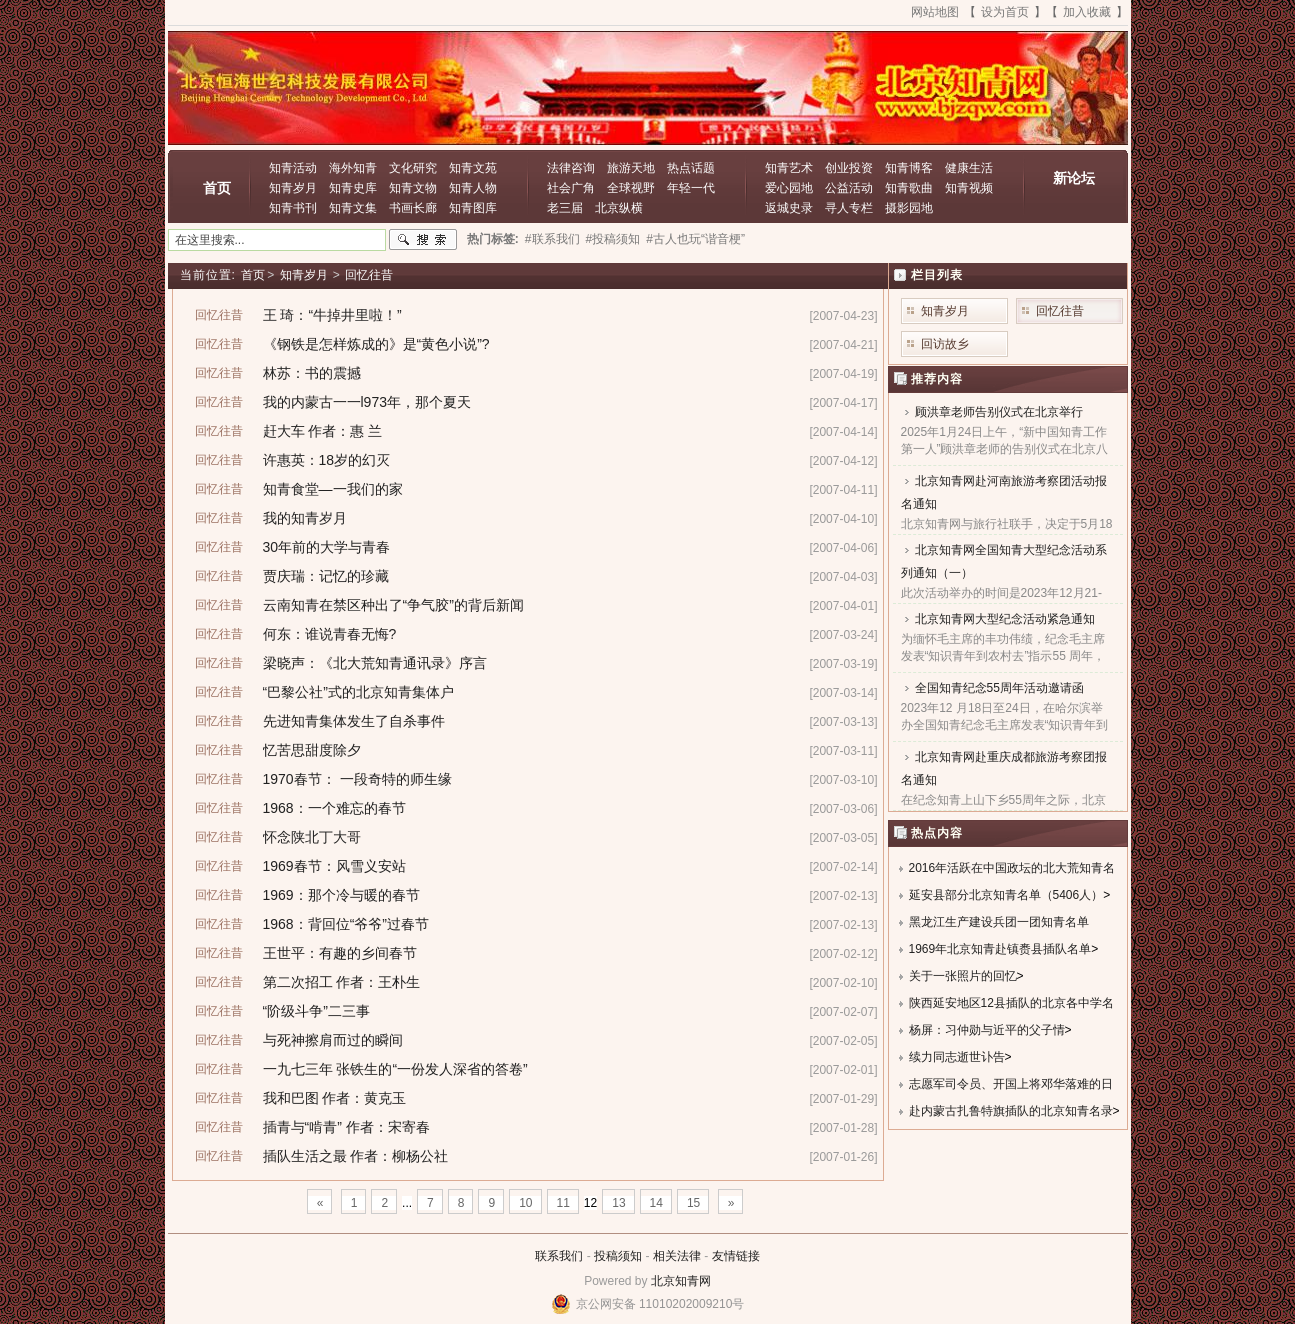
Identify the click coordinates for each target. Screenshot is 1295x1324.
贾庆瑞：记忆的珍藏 (326, 576)
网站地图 (935, 12)
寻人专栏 (849, 208)
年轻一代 (691, 188)
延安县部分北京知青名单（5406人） (1006, 895)
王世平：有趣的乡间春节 (340, 953)
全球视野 (631, 188)
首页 (217, 188)
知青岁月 (293, 188)
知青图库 (473, 208)
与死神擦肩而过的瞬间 (333, 1040)
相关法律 (677, 1256)
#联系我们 (552, 239)
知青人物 (473, 188)
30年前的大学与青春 (327, 547)
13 (618, 1203)
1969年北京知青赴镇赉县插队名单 (1000, 949)
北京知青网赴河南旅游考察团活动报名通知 (1004, 492)
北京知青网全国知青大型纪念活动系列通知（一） (1004, 561)
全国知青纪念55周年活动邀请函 (999, 688)
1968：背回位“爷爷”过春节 (346, 924)
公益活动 (849, 188)
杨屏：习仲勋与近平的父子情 (987, 1030)
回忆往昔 (369, 275)
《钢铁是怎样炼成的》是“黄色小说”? (376, 344)
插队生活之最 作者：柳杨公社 (356, 1156)
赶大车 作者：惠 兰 (323, 431)
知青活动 (293, 168)
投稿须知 (618, 1256)
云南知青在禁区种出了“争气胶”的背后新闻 (393, 605)
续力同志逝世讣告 (957, 1057)
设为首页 (1005, 12)
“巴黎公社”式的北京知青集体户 (358, 692)
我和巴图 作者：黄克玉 (335, 1098)
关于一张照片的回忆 (963, 976)
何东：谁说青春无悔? (330, 634)
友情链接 (736, 1256)
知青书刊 (293, 208)
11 (563, 1203)
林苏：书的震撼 (312, 373)
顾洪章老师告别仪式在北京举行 (999, 412)
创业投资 (849, 168)
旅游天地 (631, 168)
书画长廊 (413, 208)
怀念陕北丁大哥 (312, 837)
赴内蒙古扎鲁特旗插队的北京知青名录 (1011, 1111)
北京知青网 (681, 1281)
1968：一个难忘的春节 (334, 808)
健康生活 (969, 168)
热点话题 (691, 168)
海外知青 (353, 168)
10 (525, 1203)
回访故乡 (945, 344)
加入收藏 (1087, 12)
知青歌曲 (909, 188)
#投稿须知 (613, 239)
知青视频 (969, 188)
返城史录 (789, 208)
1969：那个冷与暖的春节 (341, 895)
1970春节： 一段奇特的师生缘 (357, 779)
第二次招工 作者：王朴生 (342, 982)
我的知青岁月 (305, 518)
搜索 (423, 240)
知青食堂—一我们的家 (333, 489)
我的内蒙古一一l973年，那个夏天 (367, 402)
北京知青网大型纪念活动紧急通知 (1005, 619)
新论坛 (1074, 178)
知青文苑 (473, 168)
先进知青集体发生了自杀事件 (354, 721)
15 (693, 1203)
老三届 (565, 208)
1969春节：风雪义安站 (334, 866)
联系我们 (559, 1256)
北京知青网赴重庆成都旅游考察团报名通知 (1004, 768)
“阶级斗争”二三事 (316, 1011)
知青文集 (353, 208)
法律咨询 (571, 168)
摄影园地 (909, 208)
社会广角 (571, 188)
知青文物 (413, 188)
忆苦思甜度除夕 (312, 750)
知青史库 (353, 188)
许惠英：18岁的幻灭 (327, 460)
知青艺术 (789, 168)
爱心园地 (789, 188)
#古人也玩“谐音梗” (695, 239)
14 (656, 1203)
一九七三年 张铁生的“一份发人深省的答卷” (395, 1069)
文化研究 (413, 168)
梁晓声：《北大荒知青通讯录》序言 (375, 663)
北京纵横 (619, 208)
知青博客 (909, 168)
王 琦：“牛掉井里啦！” (332, 315)
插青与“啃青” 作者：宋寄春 (346, 1127)
